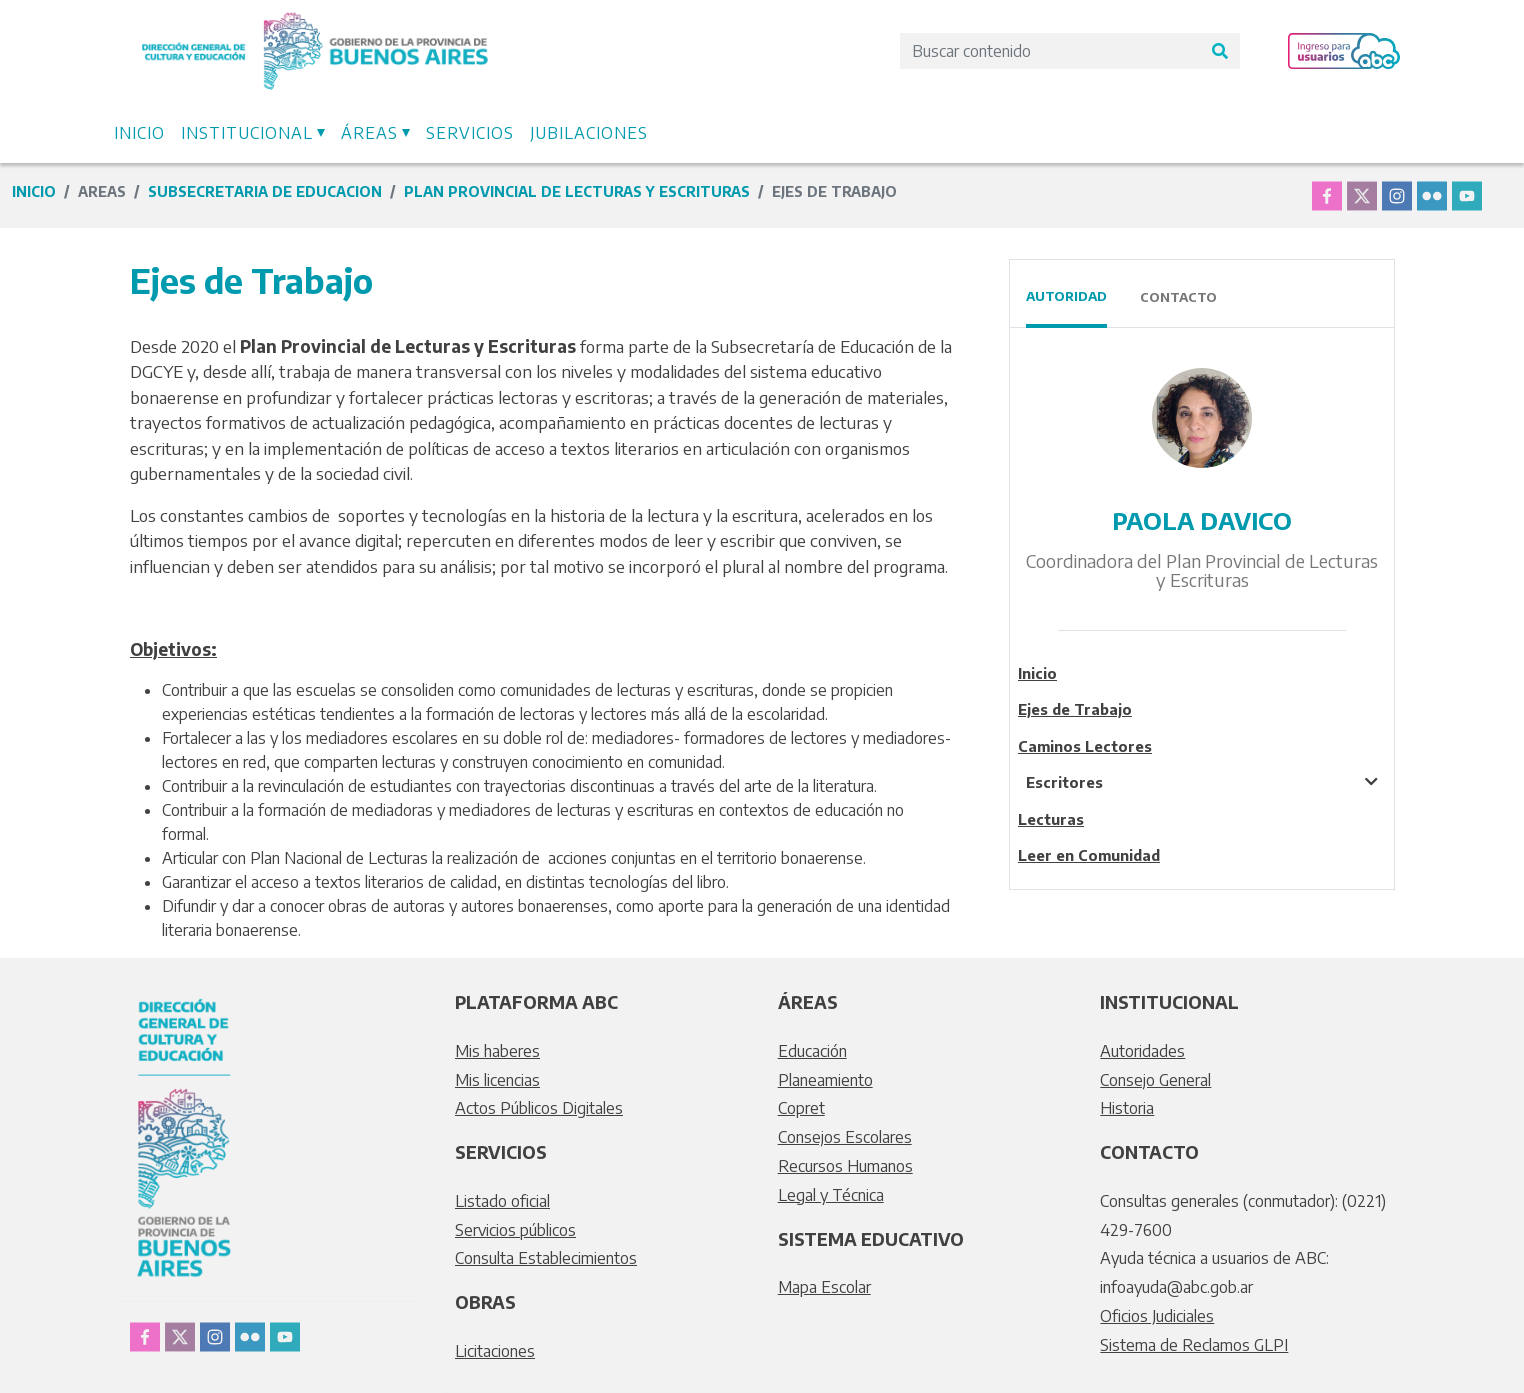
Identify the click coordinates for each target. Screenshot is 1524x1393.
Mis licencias (497, 1080)
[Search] (1050, 51)
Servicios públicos (515, 1230)
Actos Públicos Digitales (539, 1108)
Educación (812, 1051)
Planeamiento (825, 1080)
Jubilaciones (589, 133)
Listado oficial (502, 1201)
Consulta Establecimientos (546, 1258)
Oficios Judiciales (1157, 1316)
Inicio (139, 133)
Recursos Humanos (845, 1166)
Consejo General (1155, 1080)
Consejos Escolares (845, 1137)
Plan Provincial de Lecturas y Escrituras (577, 191)
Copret (801, 1108)
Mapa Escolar (824, 1287)
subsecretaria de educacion (265, 191)
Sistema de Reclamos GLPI (1194, 1345)
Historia (1127, 1108)
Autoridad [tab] (1066, 296)
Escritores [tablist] (1064, 782)
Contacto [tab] (1178, 297)
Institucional (247, 133)
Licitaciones (495, 1351)
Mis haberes (497, 1051)
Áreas (369, 133)
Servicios (470, 133)
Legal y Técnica (831, 1195)
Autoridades (1142, 1051)
